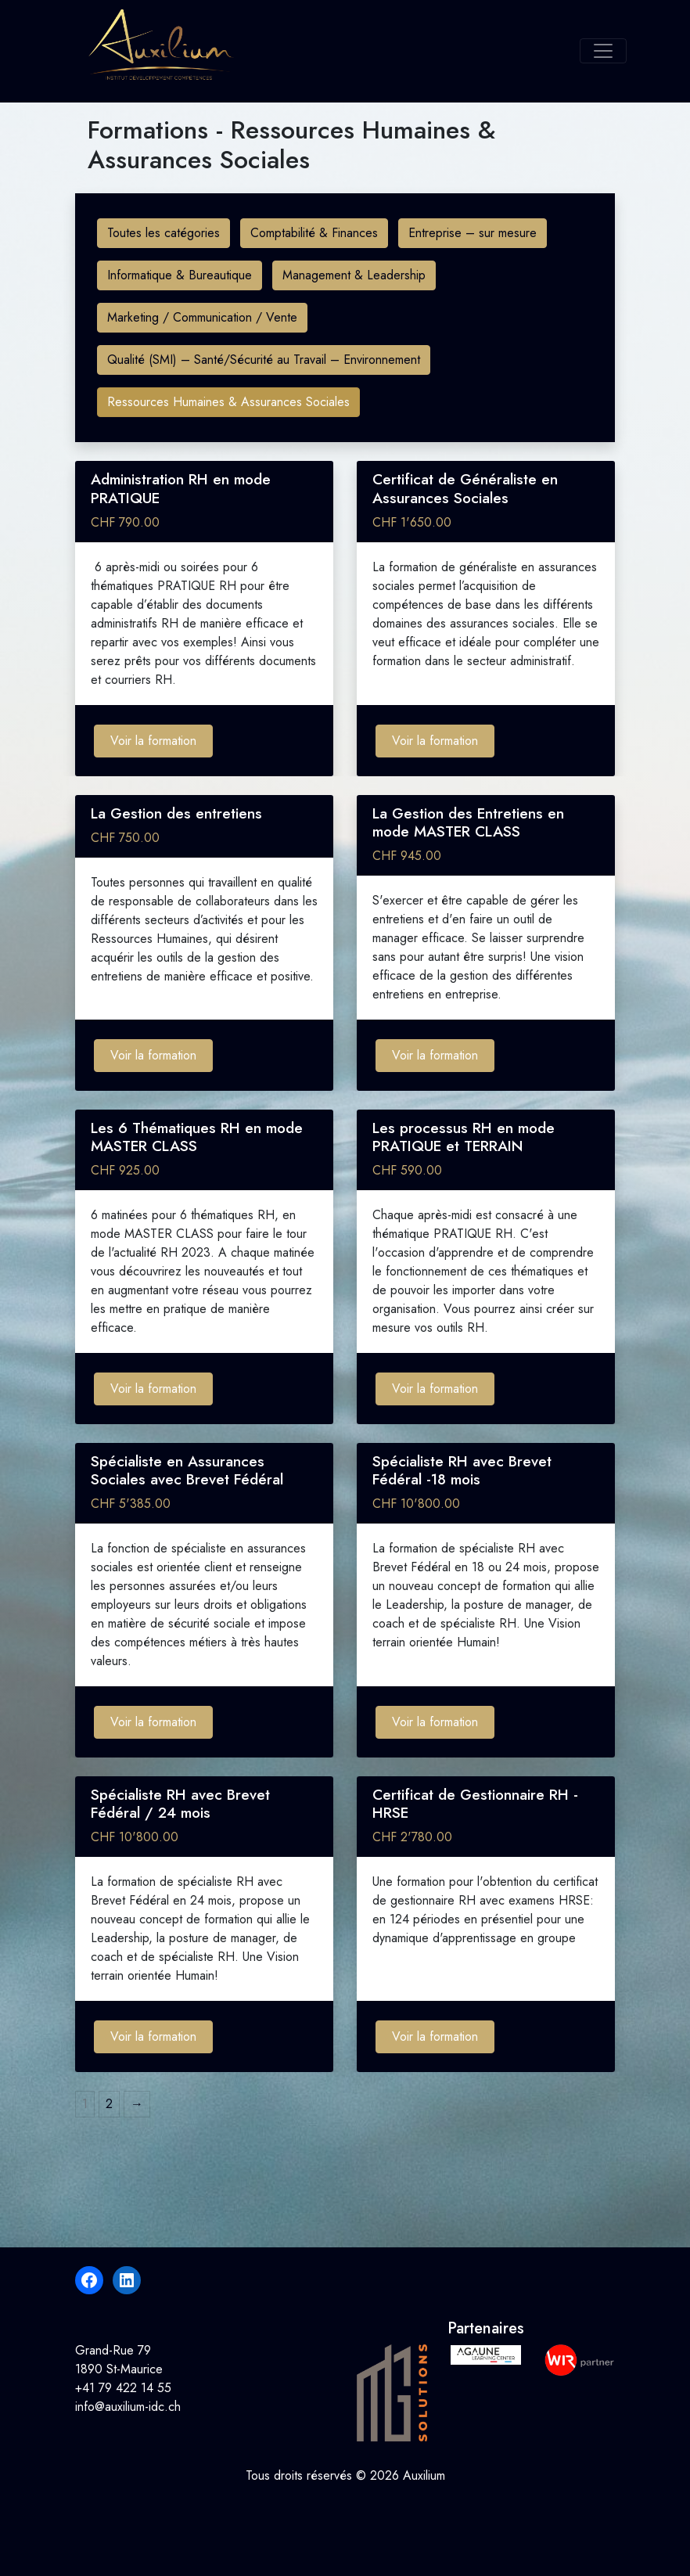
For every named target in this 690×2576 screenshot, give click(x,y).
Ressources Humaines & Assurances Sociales (228, 402)
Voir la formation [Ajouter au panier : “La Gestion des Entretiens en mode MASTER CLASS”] (435, 1055)
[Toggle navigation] (603, 50)
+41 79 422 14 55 (123, 2388)
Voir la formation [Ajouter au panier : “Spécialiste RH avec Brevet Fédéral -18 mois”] (435, 1722)
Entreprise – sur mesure (472, 233)
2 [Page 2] (109, 2104)
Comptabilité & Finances (314, 233)
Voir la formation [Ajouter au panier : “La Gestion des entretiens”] (153, 1055)
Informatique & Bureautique (179, 275)
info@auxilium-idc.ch (128, 2407)
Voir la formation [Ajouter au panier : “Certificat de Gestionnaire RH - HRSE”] (435, 2036)
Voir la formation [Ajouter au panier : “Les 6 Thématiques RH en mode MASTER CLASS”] (153, 1389)
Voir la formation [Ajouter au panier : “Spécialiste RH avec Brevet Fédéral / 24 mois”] (153, 2036)
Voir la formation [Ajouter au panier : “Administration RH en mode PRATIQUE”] (153, 741)
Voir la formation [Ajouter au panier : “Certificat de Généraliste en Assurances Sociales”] (435, 741)
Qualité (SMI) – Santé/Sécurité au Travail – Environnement (263, 360)
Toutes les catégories (163, 233)
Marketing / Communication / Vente (202, 317)
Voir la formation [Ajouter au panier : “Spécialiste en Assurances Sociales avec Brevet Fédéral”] (153, 1722)
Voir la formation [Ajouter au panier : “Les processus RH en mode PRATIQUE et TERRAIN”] (435, 1389)
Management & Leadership (354, 275)
